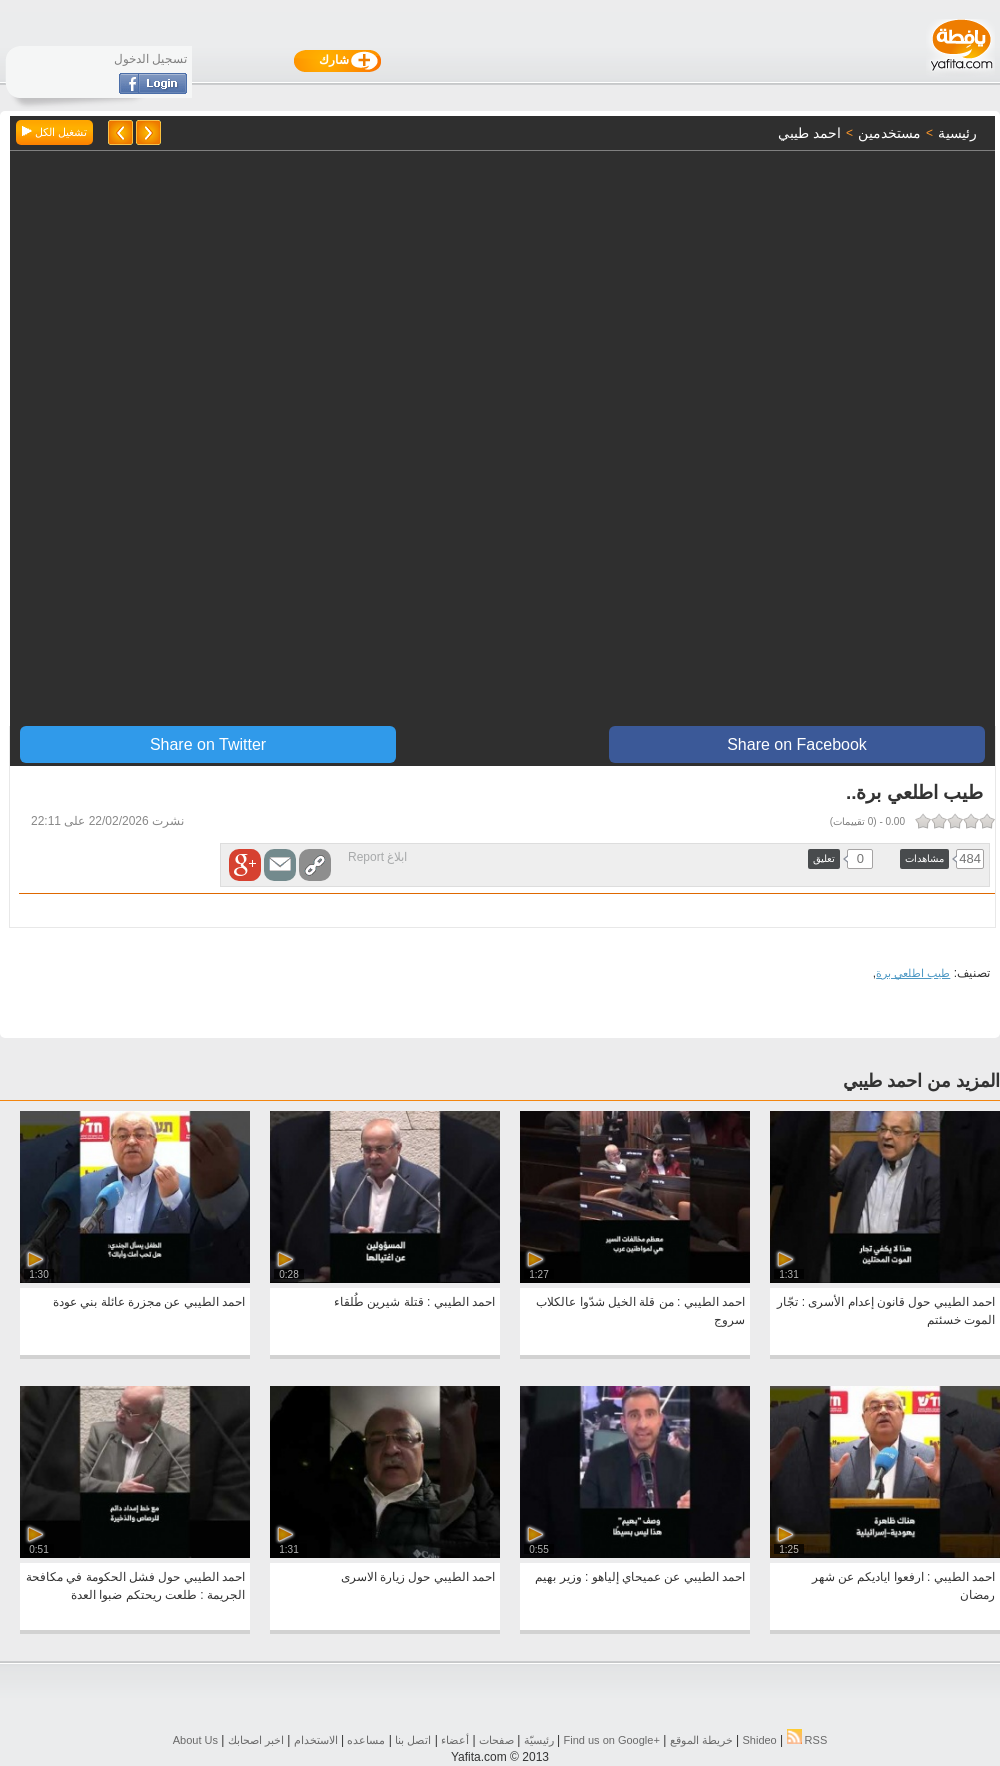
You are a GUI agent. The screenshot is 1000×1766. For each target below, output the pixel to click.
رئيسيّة (539, 1740)
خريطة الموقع (701, 1740)
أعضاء (455, 1740)
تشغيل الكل (54, 132)
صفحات (496, 1740)
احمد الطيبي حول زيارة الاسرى (418, 1577)
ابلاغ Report (377, 857)
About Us (195, 1740)
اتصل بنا (413, 1740)
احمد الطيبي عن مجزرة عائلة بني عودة (149, 1302)
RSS (807, 1740)
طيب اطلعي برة (913, 973)
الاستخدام (316, 1740)
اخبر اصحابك (256, 1740)
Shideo (759, 1740)
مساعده (366, 1740)
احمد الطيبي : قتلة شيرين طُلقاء (414, 1302)
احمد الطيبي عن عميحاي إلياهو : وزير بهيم (640, 1577)
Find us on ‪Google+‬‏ (612, 1740)
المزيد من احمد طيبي (921, 1081)
